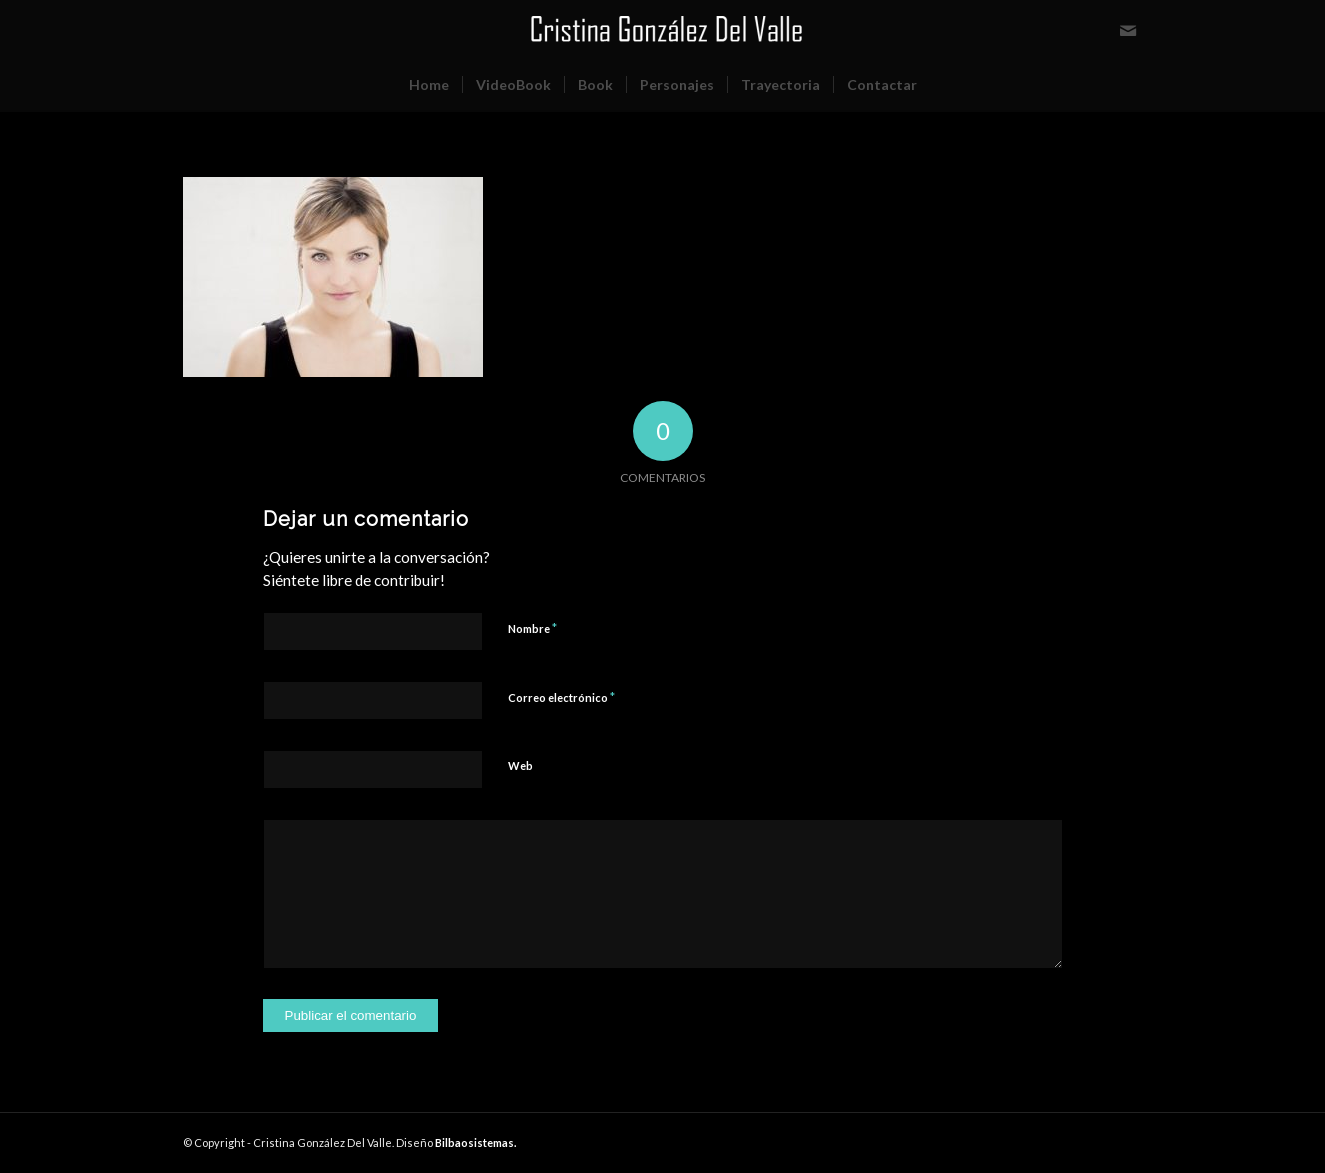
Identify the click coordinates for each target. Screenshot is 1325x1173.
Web (520, 765)
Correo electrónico (561, 697)
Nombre (532, 628)
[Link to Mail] (1128, 30)
